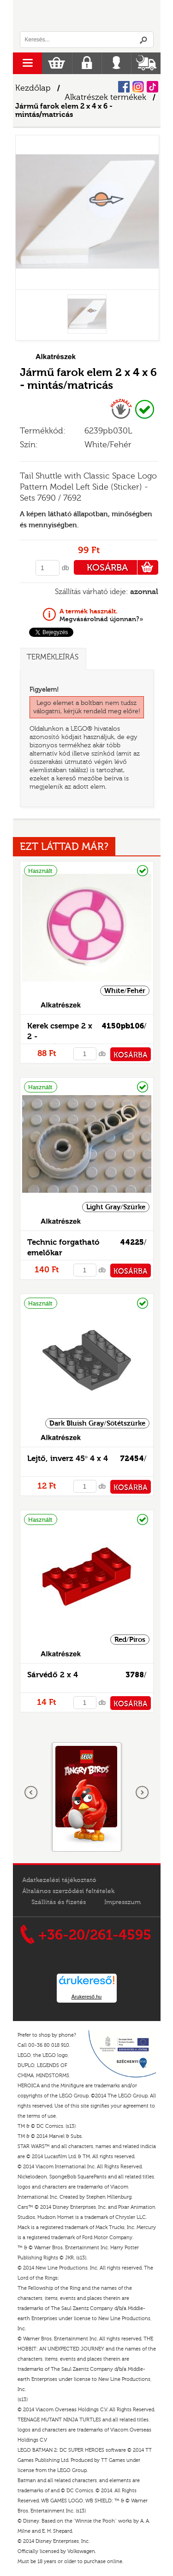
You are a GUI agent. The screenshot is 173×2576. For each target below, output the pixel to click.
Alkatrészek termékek (105, 97)
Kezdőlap (33, 88)
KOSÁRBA (122, 567)
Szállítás (146, 63)
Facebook (124, 86)
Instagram (138, 86)
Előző (31, 1793)
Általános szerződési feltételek (68, 1891)
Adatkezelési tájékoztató (59, 1880)
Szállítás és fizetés (58, 1902)
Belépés (116, 63)
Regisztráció (86, 63)
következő (142, 1793)
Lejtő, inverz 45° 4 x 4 (67, 1458)
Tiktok (152, 86)
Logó (87, 16)
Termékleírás (52, 657)
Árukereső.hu (86, 1996)
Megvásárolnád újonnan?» (101, 615)
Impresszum (122, 1902)
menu (27, 63)
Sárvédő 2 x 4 (52, 1674)
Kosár (56, 63)
